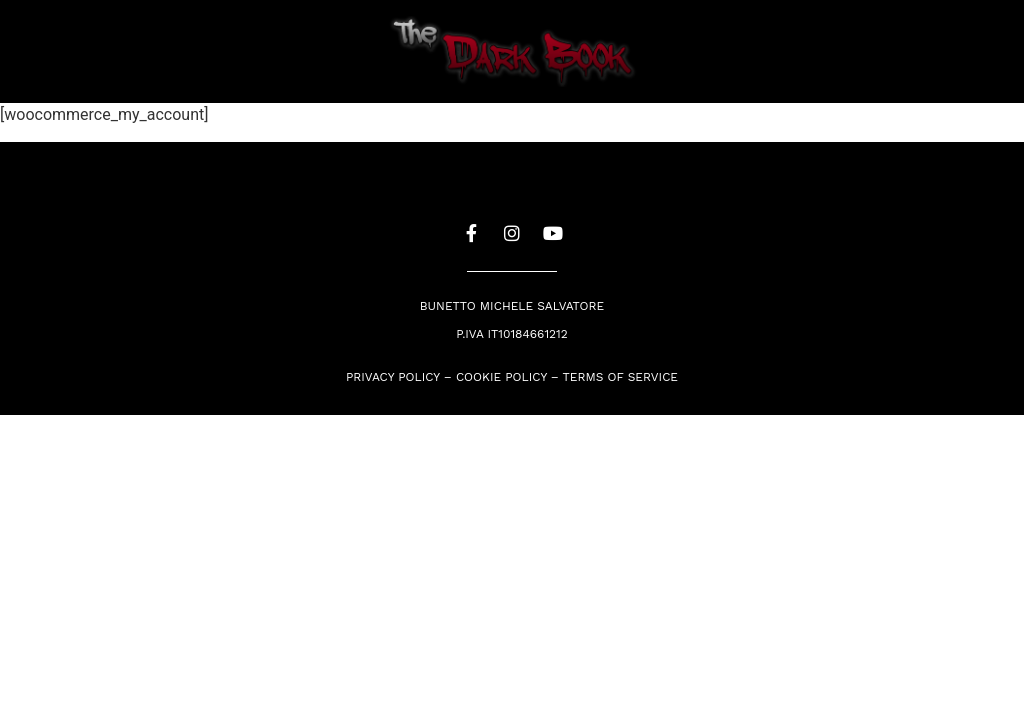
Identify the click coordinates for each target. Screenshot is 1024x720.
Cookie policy (501, 377)
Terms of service (620, 377)
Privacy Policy (393, 377)
